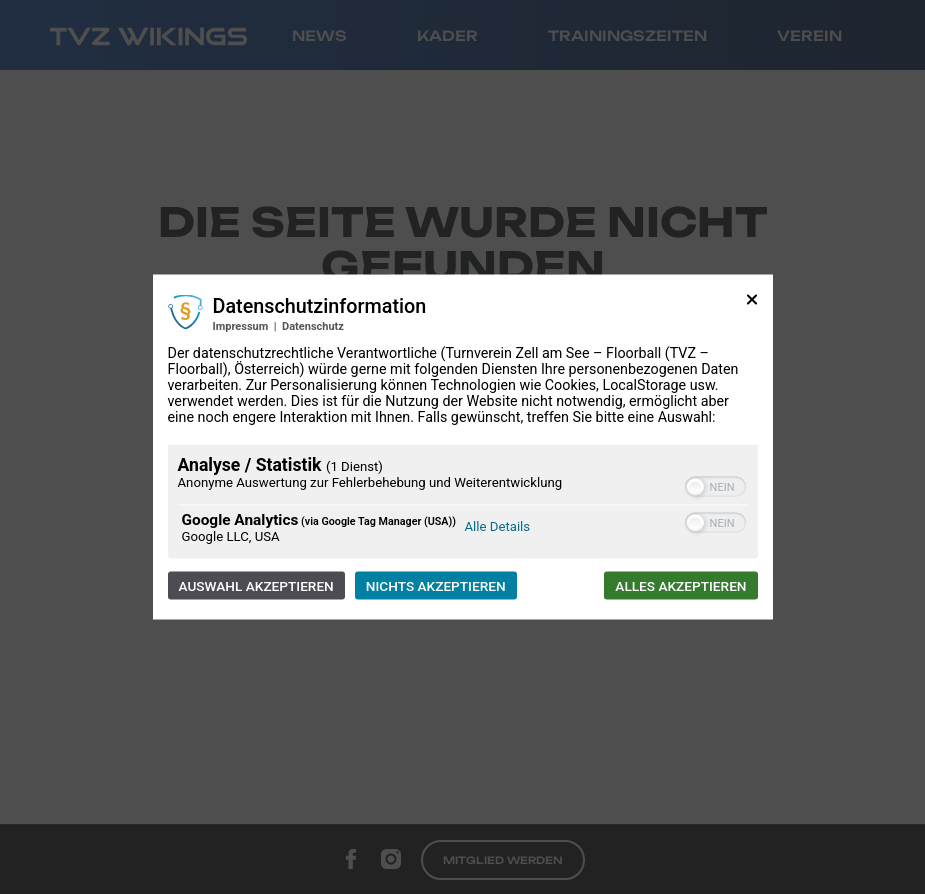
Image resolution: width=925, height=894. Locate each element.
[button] (695, 487)
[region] (463, 504)
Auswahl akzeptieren (256, 586)
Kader (447, 35)
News (319, 35)
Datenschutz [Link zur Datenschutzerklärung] (313, 326)
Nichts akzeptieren (436, 586)
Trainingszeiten (627, 35)
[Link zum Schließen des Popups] (752, 307)
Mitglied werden (503, 860)
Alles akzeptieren (680, 586)
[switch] (715, 487)
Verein (809, 35)
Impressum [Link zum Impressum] (241, 326)
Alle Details (498, 526)
